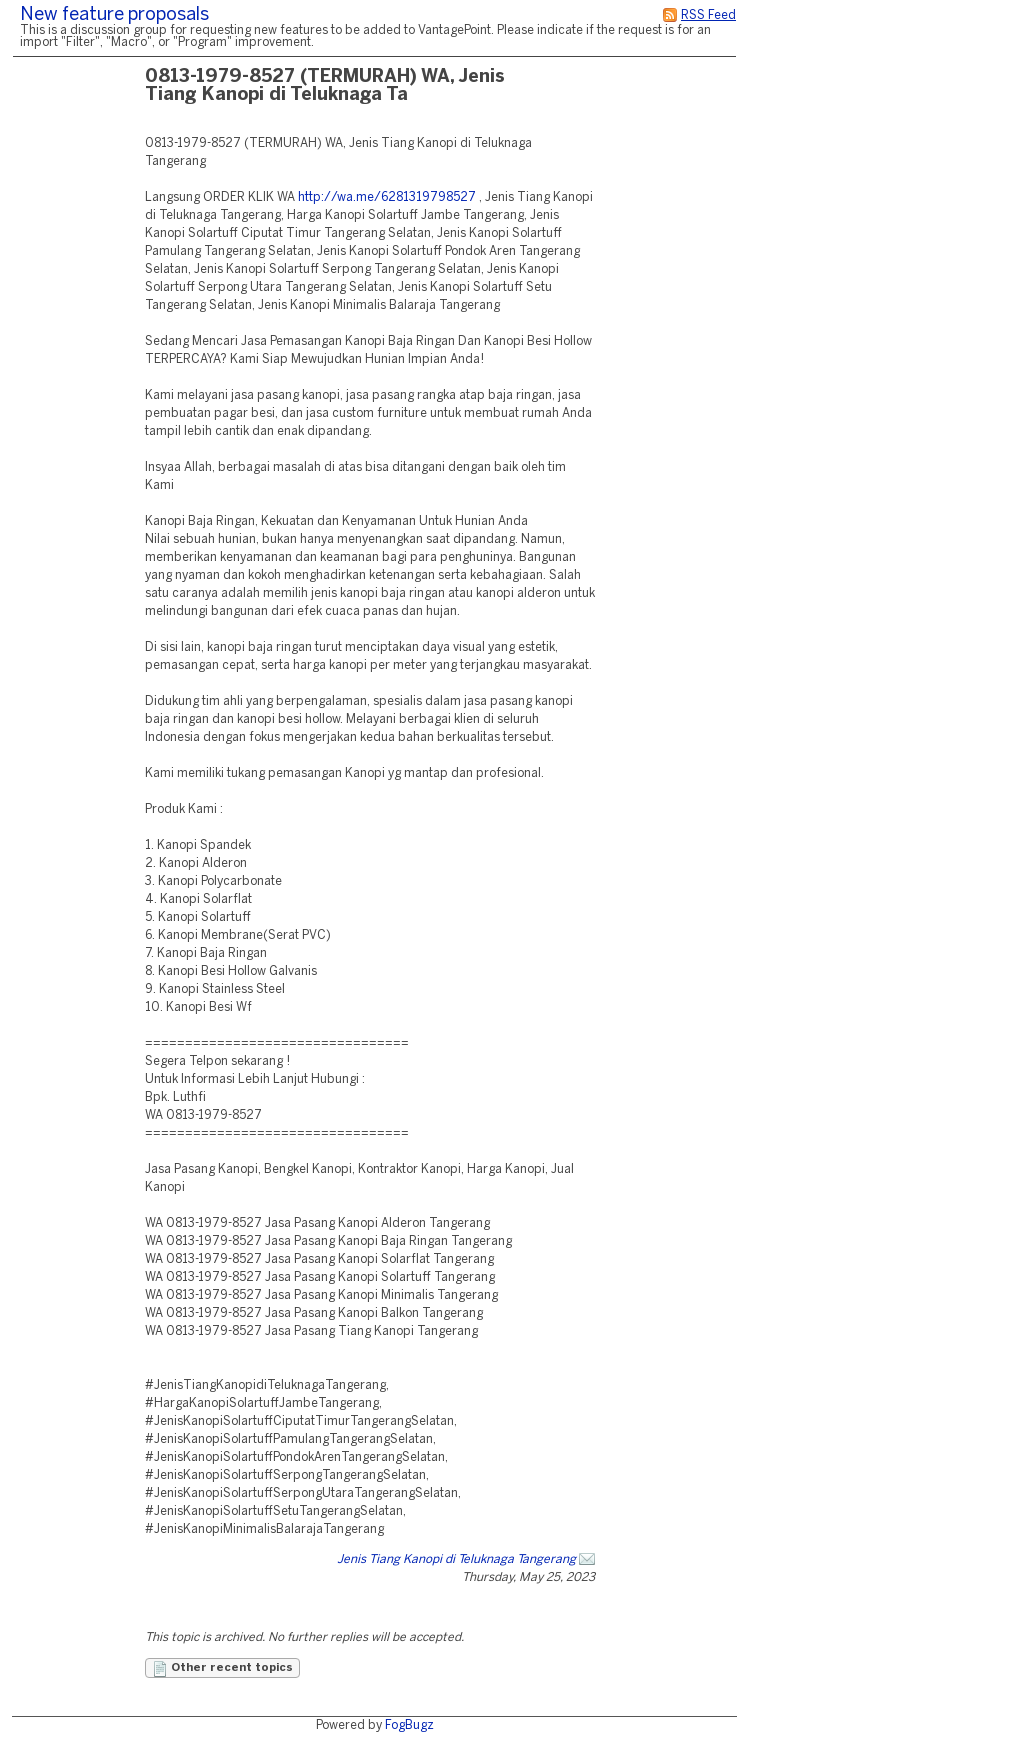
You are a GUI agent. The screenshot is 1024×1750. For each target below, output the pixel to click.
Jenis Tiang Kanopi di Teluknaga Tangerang (456, 1559)
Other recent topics (222, 1669)
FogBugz (409, 1725)
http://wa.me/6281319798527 (387, 197)
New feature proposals (114, 15)
